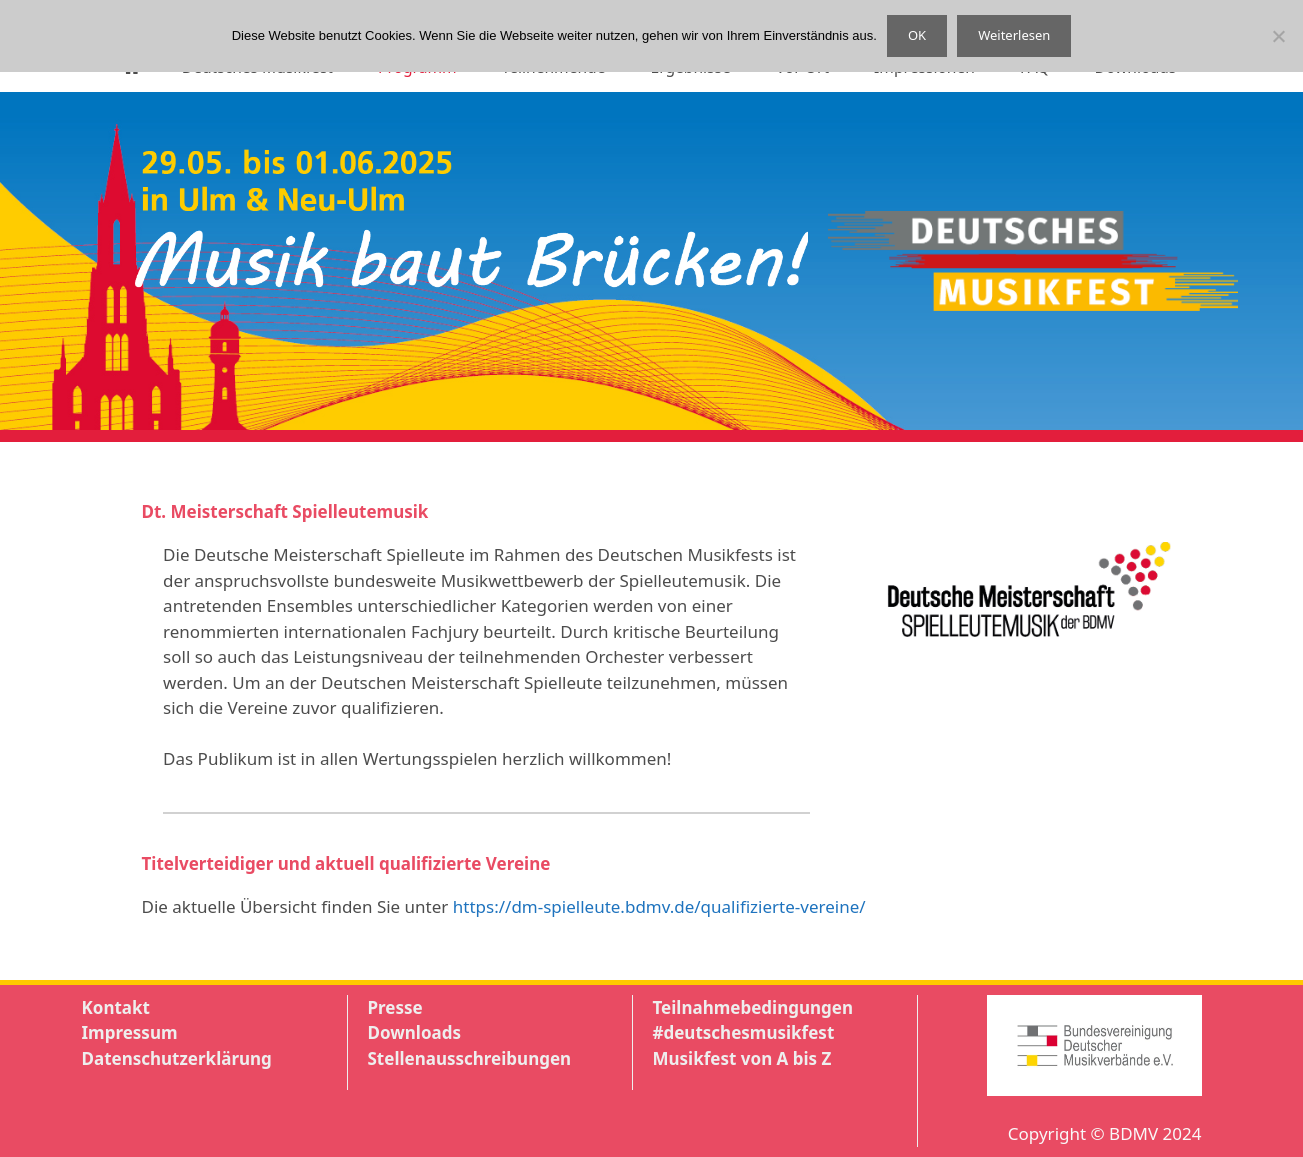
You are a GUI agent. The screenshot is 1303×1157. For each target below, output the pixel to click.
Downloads (414, 1032)
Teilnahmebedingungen (753, 1007)
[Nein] (1278, 36)
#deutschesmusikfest (744, 1032)
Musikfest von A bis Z (742, 1058)
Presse (395, 1007)
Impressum (130, 1032)
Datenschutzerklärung (177, 1058)
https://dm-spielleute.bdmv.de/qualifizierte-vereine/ (659, 906)
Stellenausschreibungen (470, 1058)
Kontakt (116, 1007)
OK (917, 35)
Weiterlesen (1014, 35)
